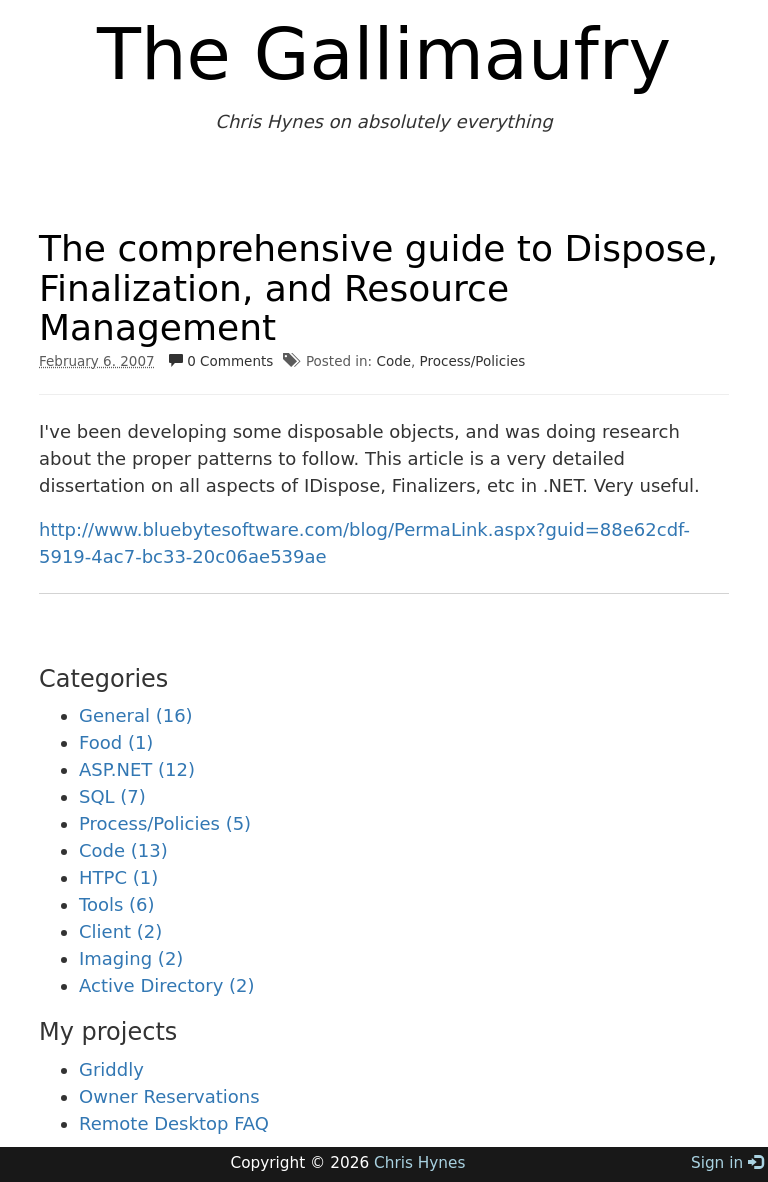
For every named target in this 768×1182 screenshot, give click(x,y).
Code (393, 361)
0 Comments (221, 361)
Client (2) (120, 931)
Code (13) (123, 850)
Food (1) (116, 742)
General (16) (136, 715)
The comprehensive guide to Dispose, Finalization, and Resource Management (378, 288)
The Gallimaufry (384, 54)
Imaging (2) (131, 958)
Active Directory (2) (167, 985)
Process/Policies (473, 361)
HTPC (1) (118, 877)
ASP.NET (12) (137, 769)
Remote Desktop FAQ (174, 1123)
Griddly (111, 1069)
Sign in (727, 1163)
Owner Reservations (169, 1096)
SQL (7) (112, 796)
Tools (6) (117, 904)
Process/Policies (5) (165, 823)
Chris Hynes (419, 1163)
